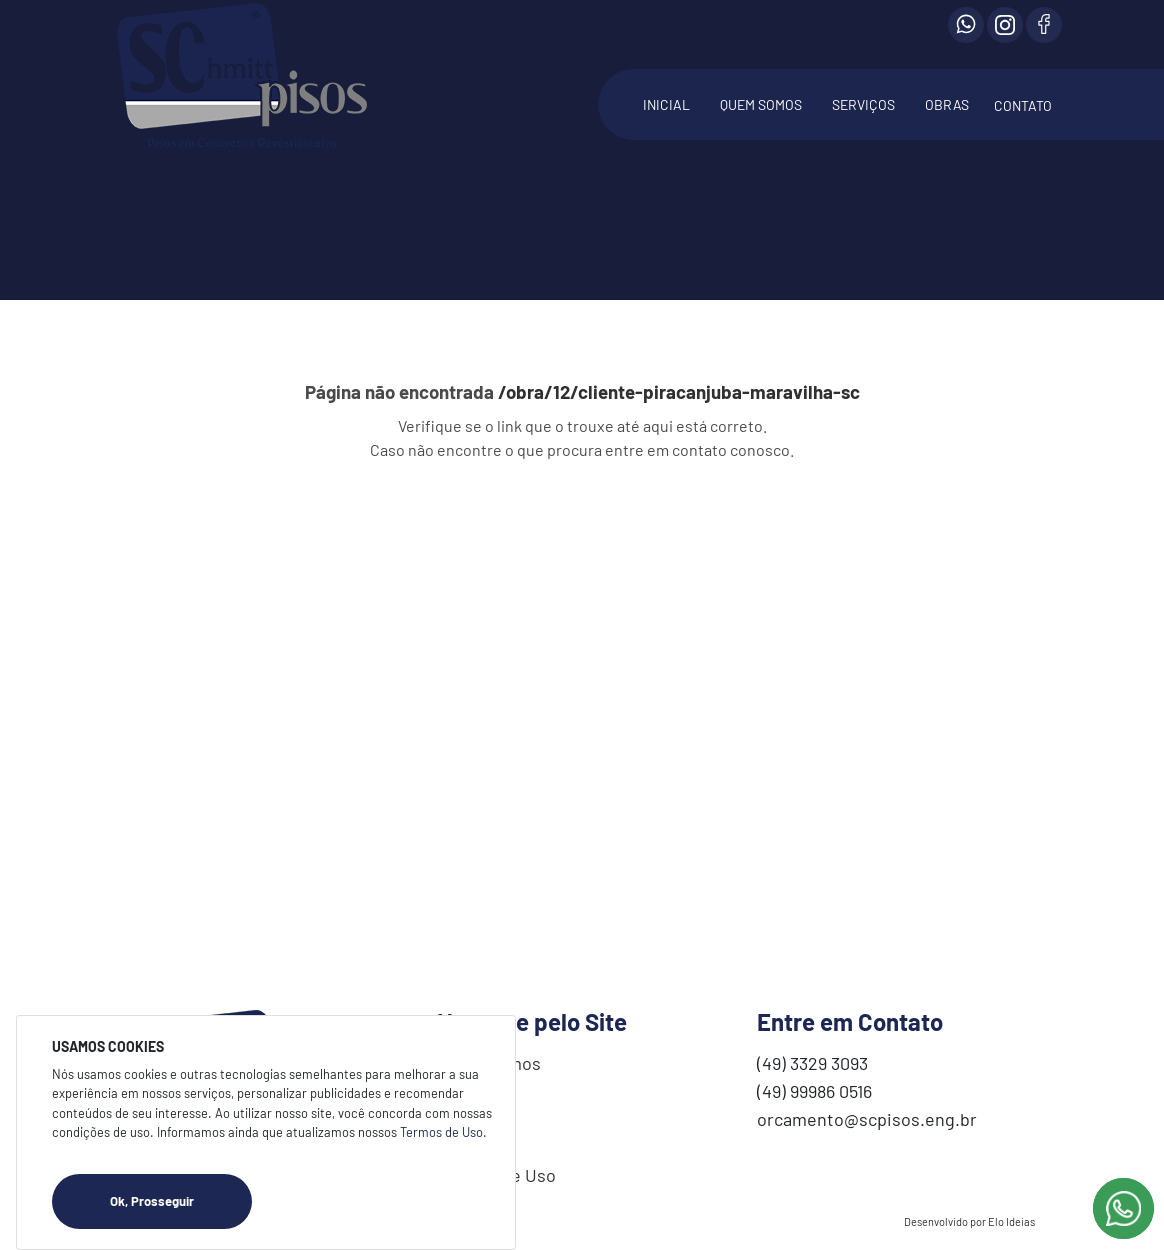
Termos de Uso (441, 1132)
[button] (863, 115)
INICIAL (666, 104)
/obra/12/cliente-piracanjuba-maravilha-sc (679, 391)
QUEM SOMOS (761, 104)
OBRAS (947, 104)
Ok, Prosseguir (181, 1201)
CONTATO (1023, 105)
